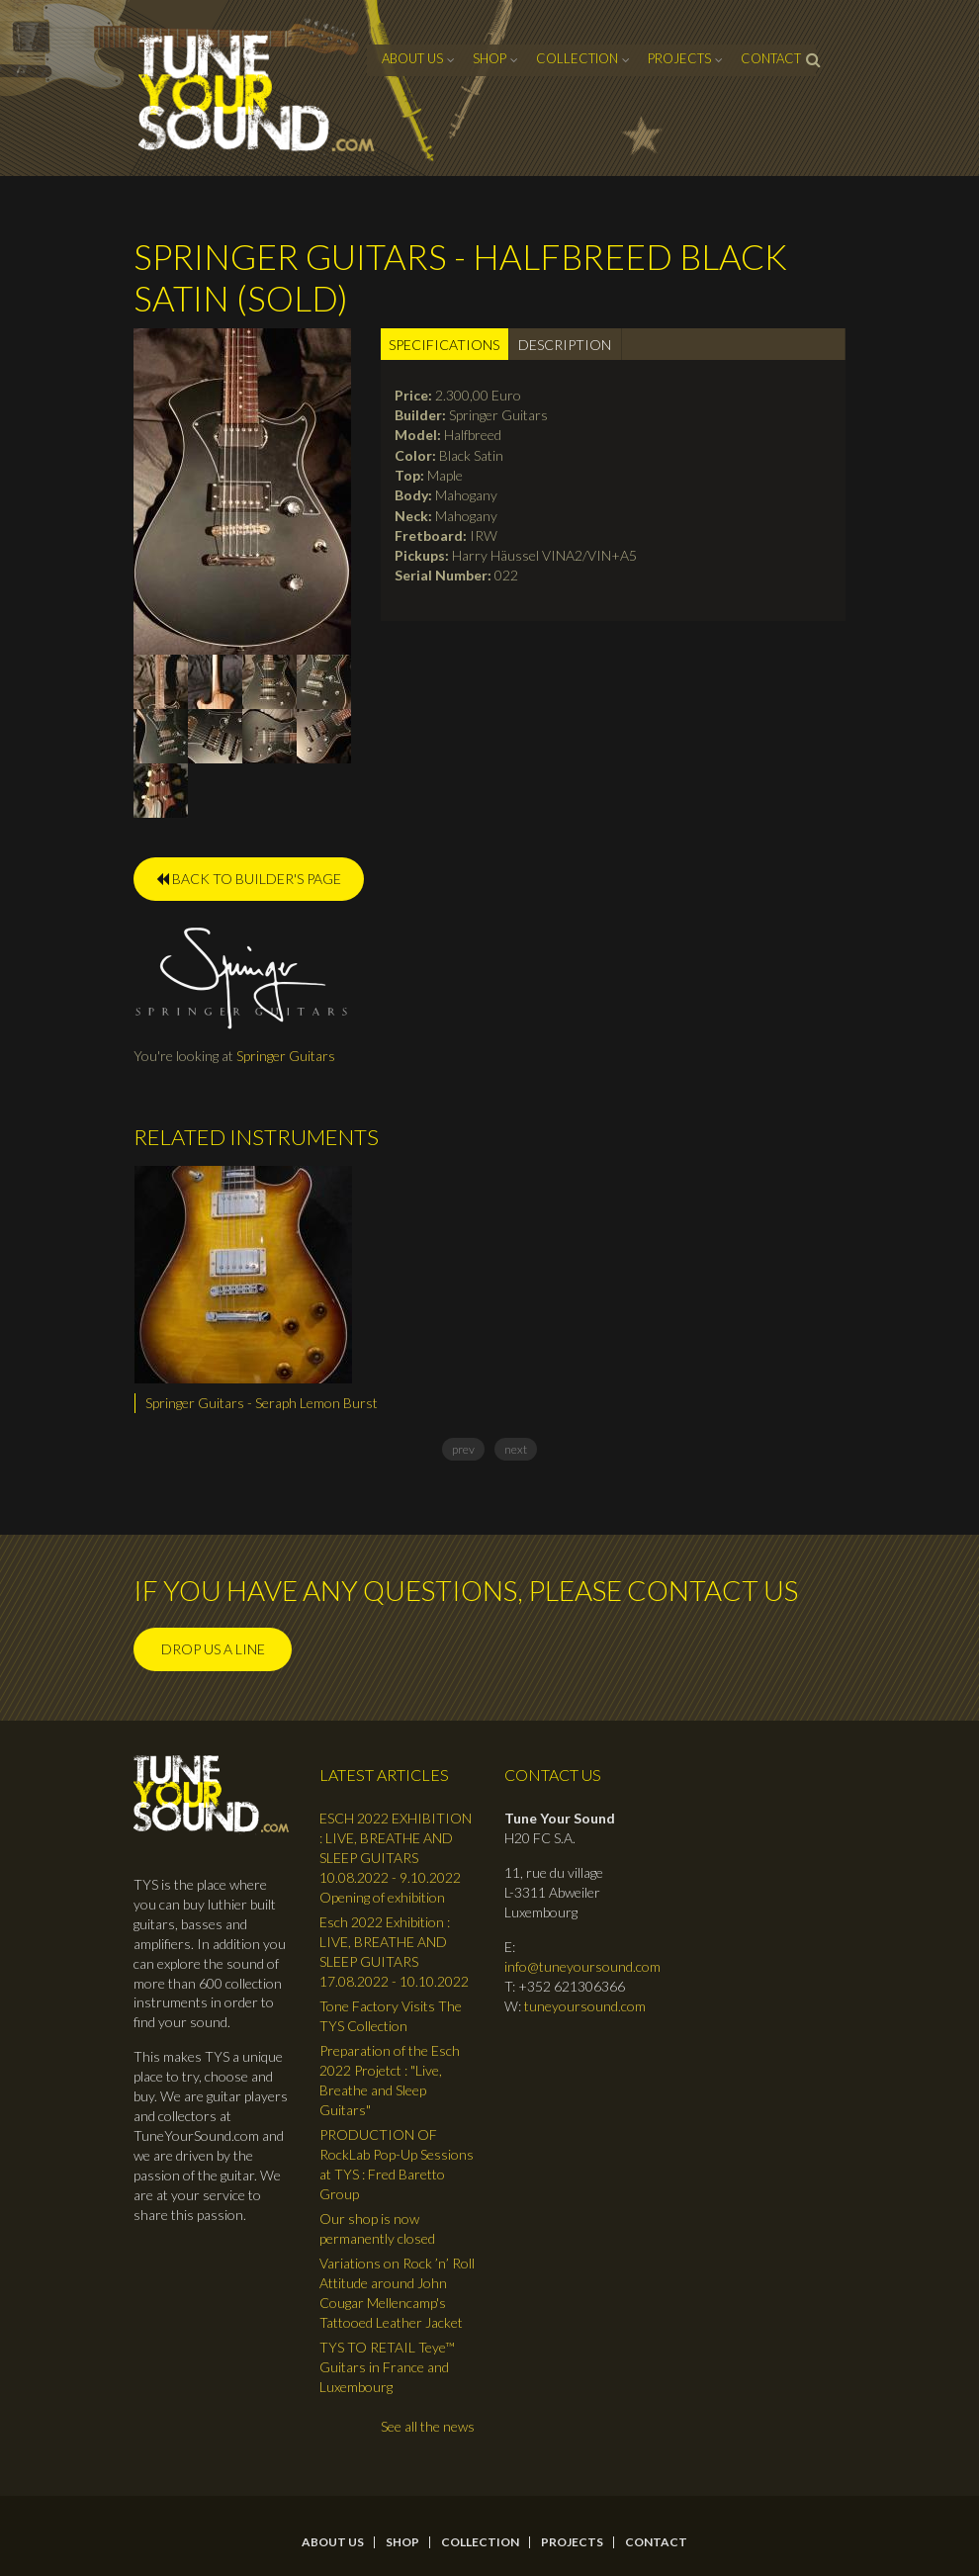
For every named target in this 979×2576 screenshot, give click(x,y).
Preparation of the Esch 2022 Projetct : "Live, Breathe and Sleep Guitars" (389, 2080)
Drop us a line (213, 1649)
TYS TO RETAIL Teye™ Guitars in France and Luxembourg (387, 2367)
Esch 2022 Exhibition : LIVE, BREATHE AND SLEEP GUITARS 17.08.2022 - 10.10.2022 (394, 1951)
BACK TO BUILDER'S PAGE (248, 878)
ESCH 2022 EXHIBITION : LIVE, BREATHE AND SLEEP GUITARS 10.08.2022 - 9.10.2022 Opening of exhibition (395, 1858)
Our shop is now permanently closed (377, 2228)
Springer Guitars (285, 1055)
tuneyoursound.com (585, 2006)
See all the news (428, 2426)
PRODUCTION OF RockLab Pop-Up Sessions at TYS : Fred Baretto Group (396, 2164)
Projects (679, 58)
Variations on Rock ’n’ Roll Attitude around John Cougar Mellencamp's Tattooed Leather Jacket (397, 2293)
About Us (412, 58)
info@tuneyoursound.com (582, 1966)
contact (771, 58)
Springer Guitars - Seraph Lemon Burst (261, 1402)
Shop (489, 58)
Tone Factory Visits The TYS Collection (390, 2016)
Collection (577, 58)
